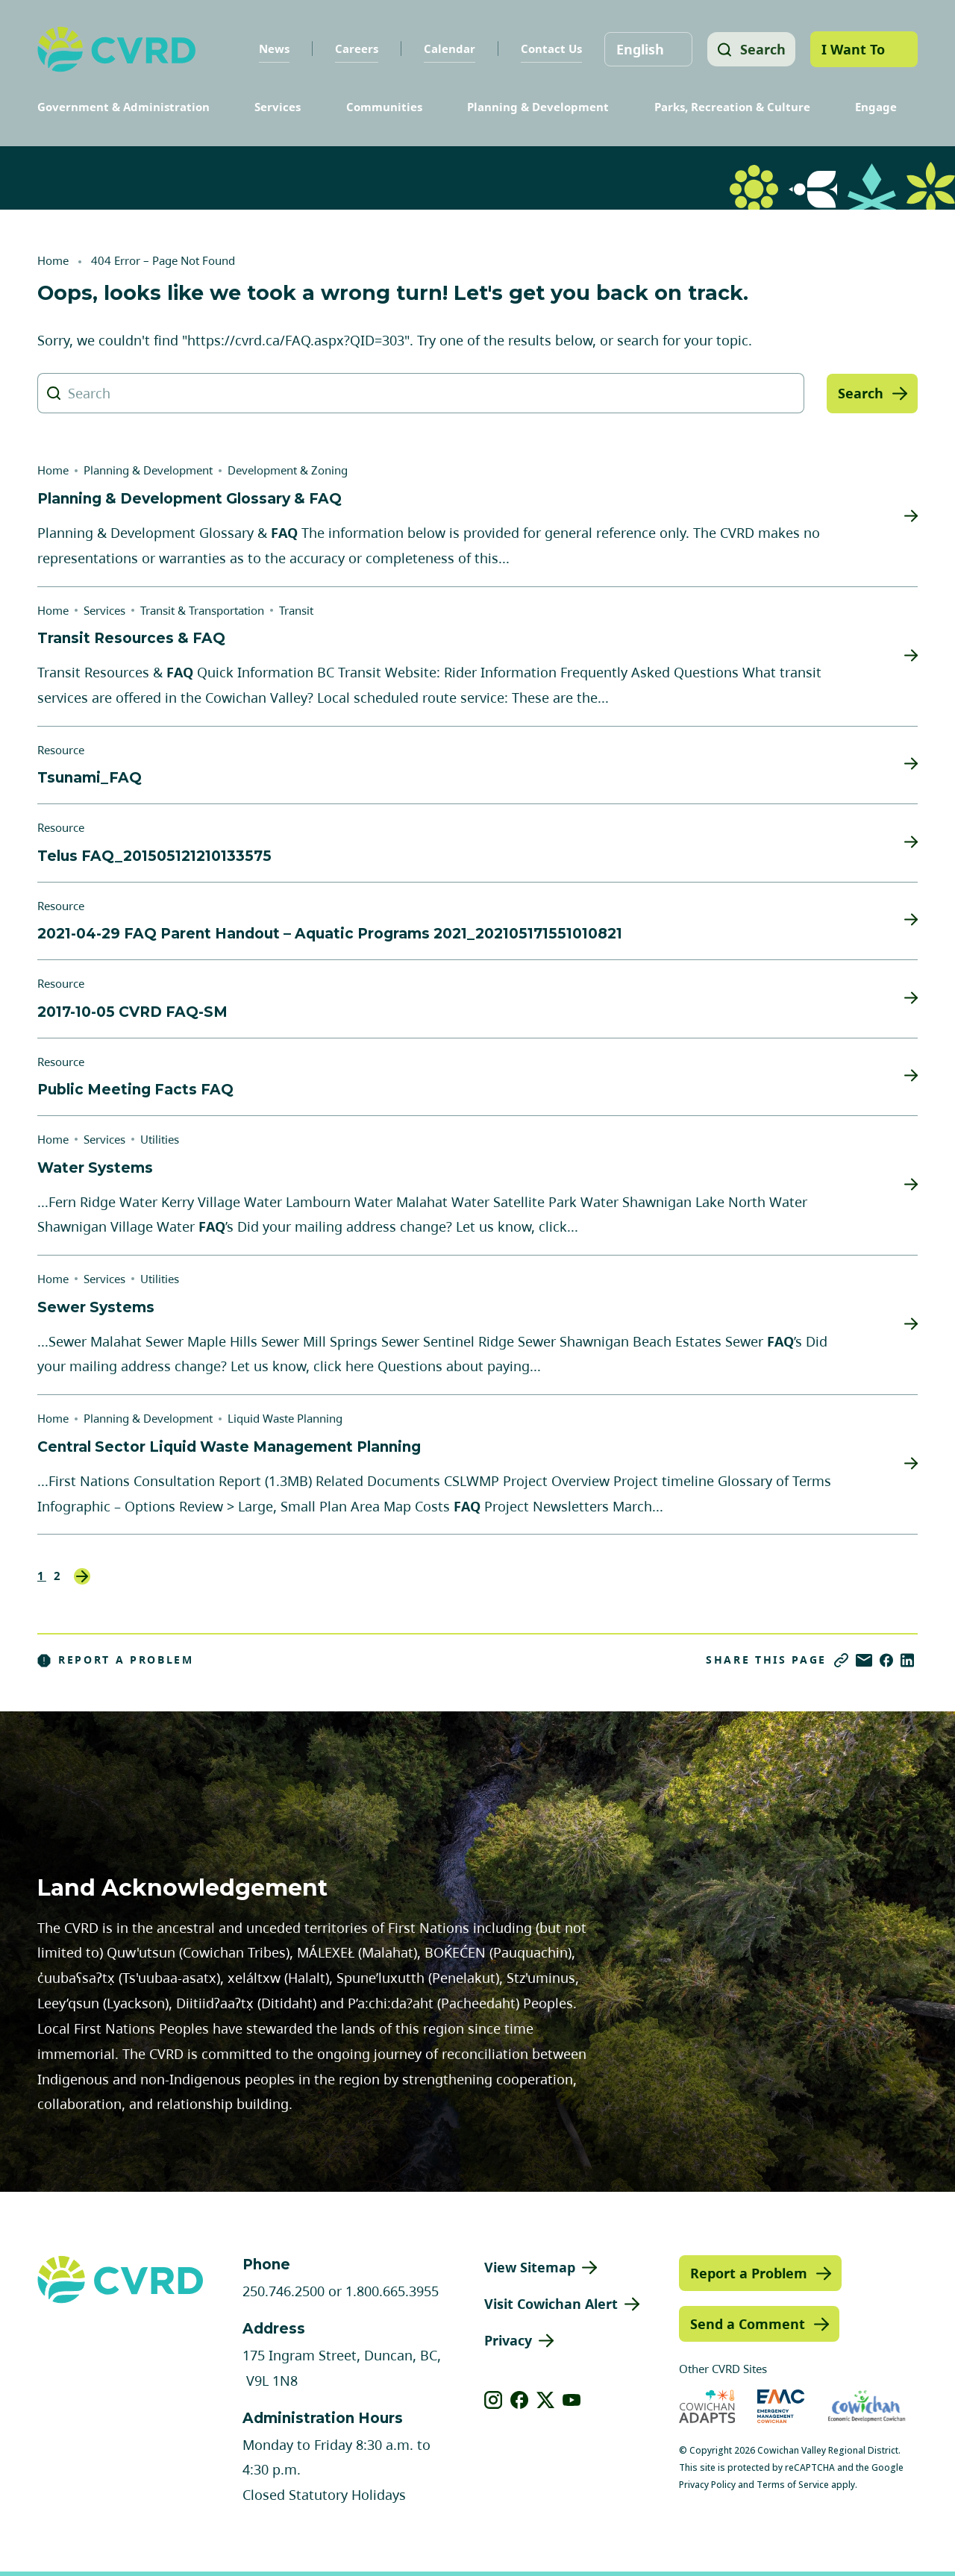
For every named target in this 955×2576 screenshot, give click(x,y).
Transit (296, 610)
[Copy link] (841, 1660)
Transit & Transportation (202, 610)
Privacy (508, 2340)
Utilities (159, 1139)
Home (53, 260)
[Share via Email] (864, 1660)
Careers (353, 48)
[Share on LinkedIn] (907, 1660)
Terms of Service (793, 2484)
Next (82, 1576)
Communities (384, 106)
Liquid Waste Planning (285, 1418)
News (271, 48)
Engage (876, 106)
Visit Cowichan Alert (551, 2304)
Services (277, 106)
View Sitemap (529, 2267)
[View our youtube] (572, 2400)
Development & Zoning (288, 470)
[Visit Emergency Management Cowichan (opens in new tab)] (780, 2406)
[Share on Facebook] (886, 1660)
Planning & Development (538, 106)
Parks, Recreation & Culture (732, 106)
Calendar (446, 48)
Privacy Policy (707, 2484)
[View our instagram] (493, 2400)
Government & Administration (123, 106)
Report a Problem (115, 1660)
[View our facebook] (519, 2400)
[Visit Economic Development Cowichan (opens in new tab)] (866, 2406)
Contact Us (548, 48)
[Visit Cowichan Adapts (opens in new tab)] (707, 2406)
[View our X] (545, 2400)
